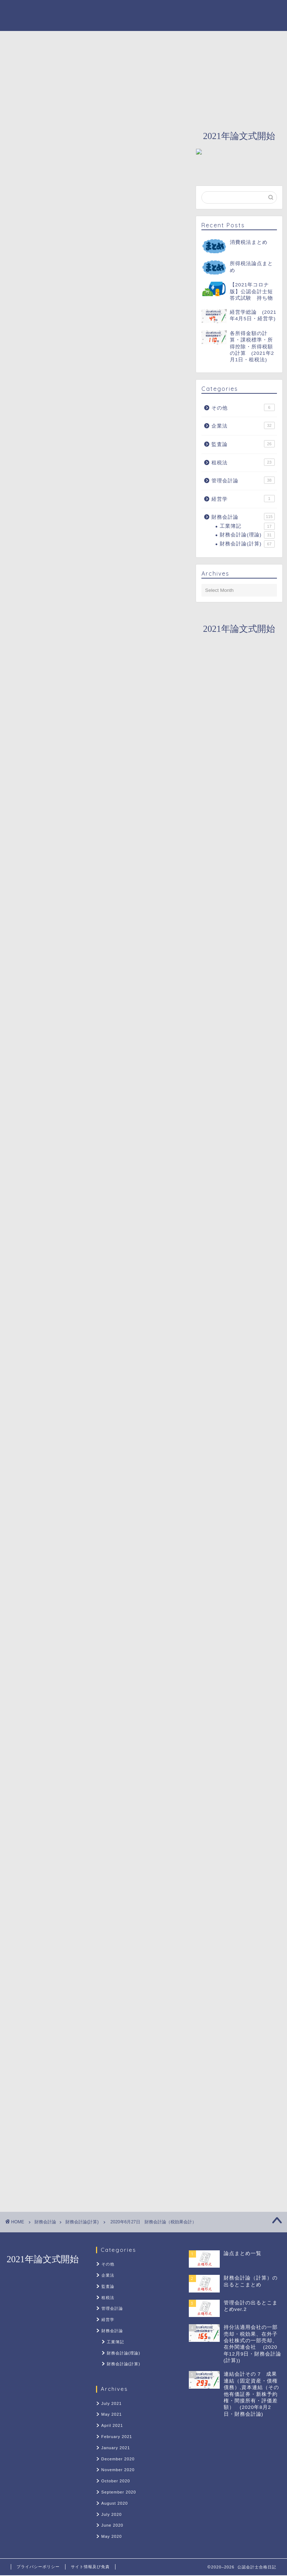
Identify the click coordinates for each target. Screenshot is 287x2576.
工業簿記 (247, 526)
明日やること (53, 653)
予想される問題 (56, 625)
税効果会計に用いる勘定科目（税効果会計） (93, 538)
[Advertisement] (96, 364)
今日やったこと (56, 639)
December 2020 (118, 2459)
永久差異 (53, 609)
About (101, 39)
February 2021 (116, 2436)
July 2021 (111, 2403)
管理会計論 (242, 480)
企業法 (242, 425)
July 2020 (111, 2514)
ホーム (65, 39)
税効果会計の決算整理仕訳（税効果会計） (90, 565)
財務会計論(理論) (247, 535)
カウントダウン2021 (155, 39)
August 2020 (114, 2503)
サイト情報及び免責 (90, 2566)
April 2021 (112, 2425)
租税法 (242, 462)
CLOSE (160, 519)
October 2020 (115, 2481)
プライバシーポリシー (38, 2566)
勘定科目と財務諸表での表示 (77, 550)
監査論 (242, 443)
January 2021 (115, 2448)
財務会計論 (215, 39)
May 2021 (111, 2414)
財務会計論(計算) (29, 123)
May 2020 (111, 2536)
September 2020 (118, 2492)
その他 (242, 407)
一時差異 (53, 600)
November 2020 (118, 2470)
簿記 (22, 1391)
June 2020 (112, 2525)
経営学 (242, 498)
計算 (42, 1391)
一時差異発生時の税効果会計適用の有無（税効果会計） (102, 584)
